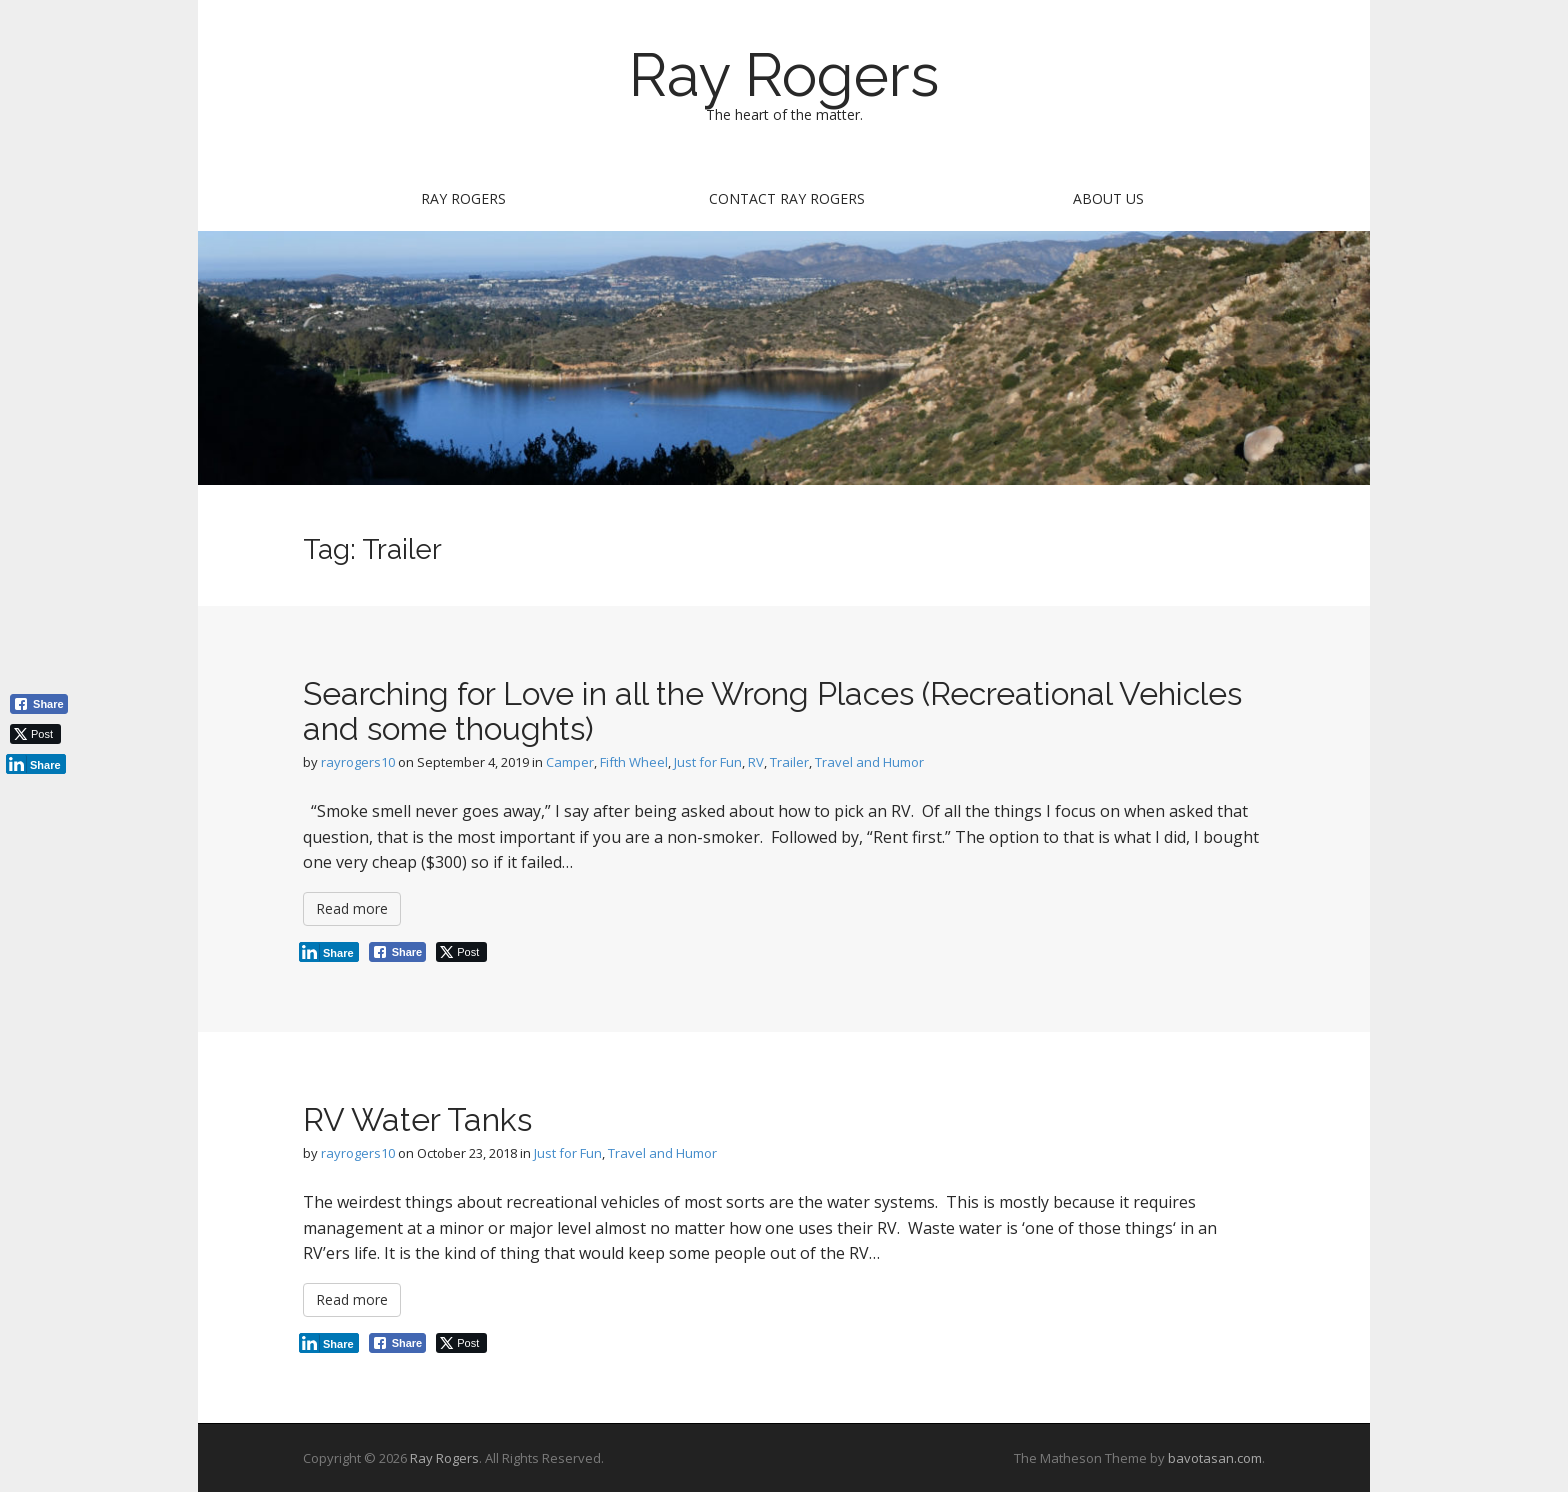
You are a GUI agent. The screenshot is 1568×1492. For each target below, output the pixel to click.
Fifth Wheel (634, 762)
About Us (1108, 198)
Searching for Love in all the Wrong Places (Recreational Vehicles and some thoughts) (772, 711)
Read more (352, 908)
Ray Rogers (784, 75)
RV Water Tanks (417, 1119)
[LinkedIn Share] (329, 952)
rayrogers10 (358, 762)
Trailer (789, 762)
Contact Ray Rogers (787, 198)
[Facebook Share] (398, 952)
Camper (570, 762)
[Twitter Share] (461, 952)
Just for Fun (708, 762)
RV (756, 762)
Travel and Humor (869, 762)
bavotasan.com (1215, 1458)
